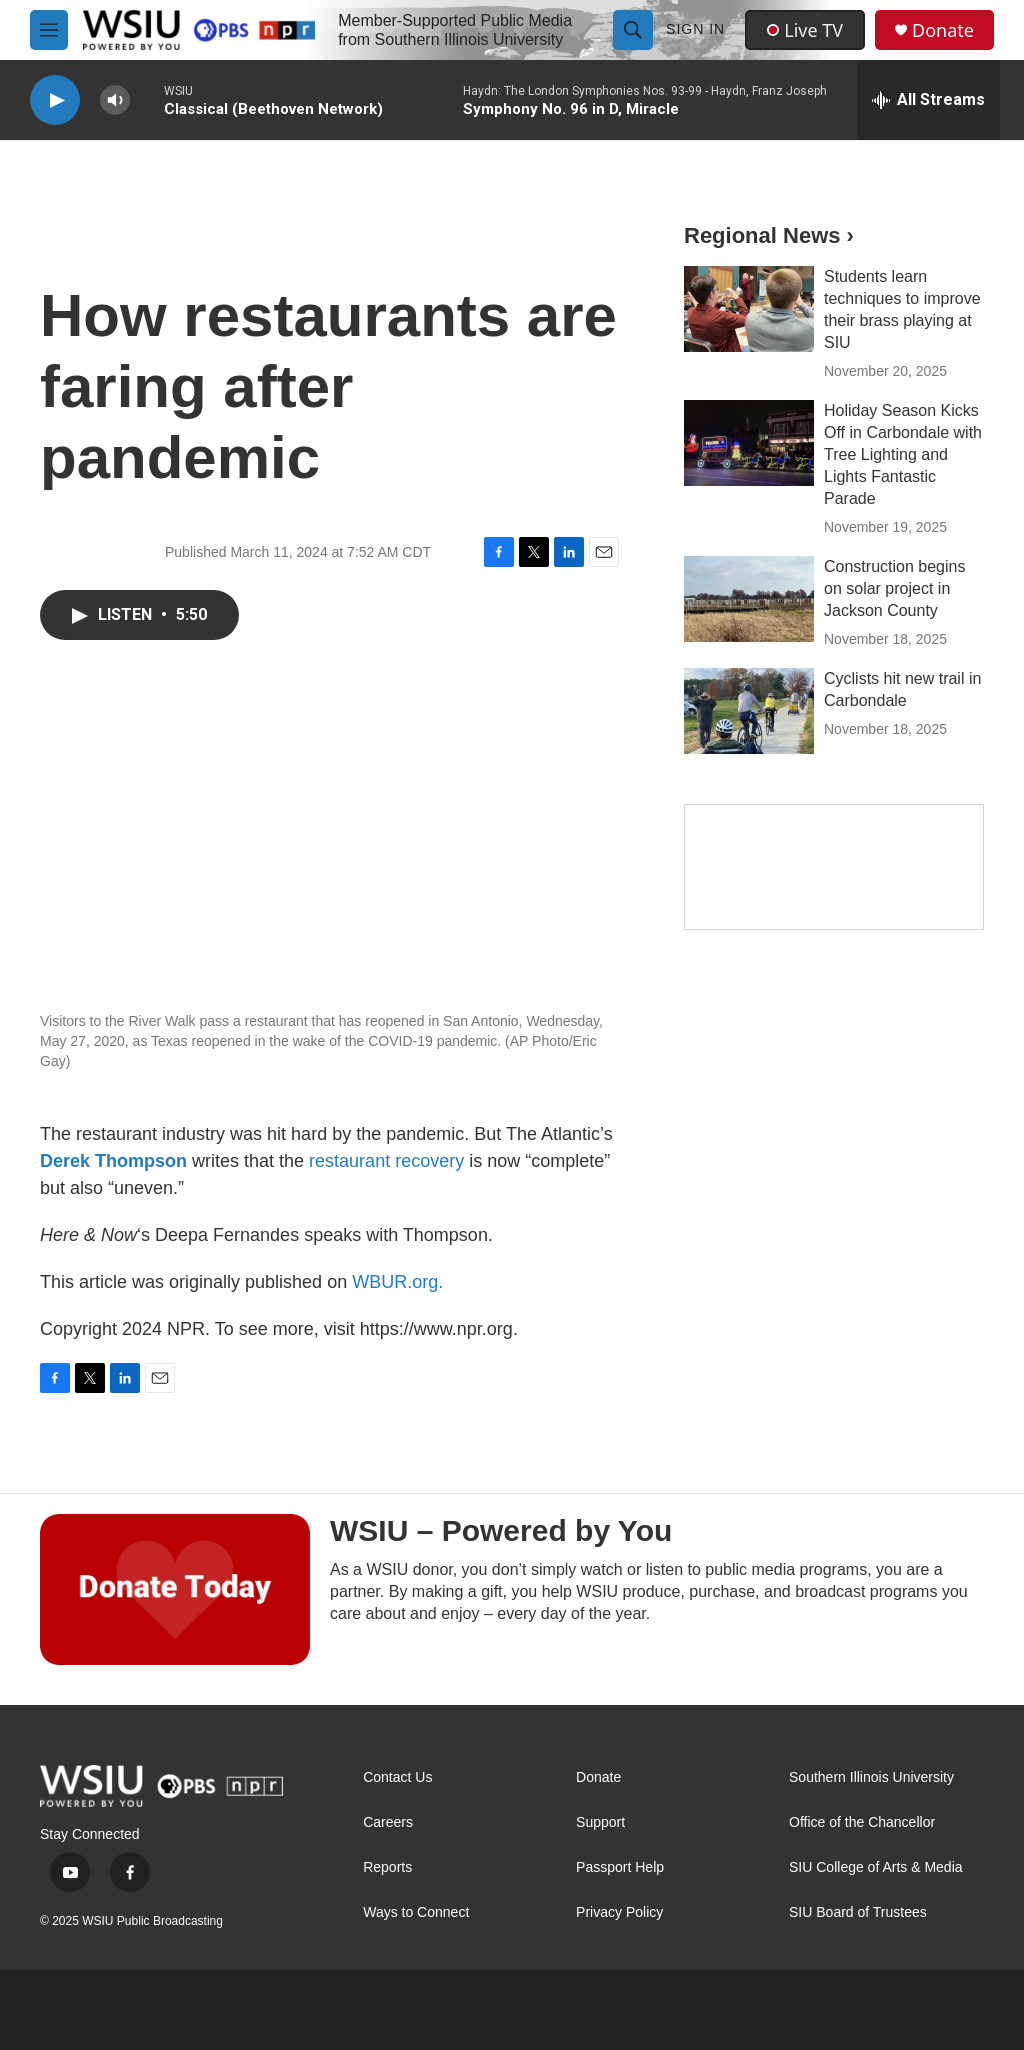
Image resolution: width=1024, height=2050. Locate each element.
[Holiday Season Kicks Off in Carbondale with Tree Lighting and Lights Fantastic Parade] (749, 443)
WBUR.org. (397, 1282)
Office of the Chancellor (862, 1822)
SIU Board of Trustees (858, 1912)
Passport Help (620, 1867)
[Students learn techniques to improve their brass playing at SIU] (749, 309)
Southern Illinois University (871, 1777)
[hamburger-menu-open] (49, 30)
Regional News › (769, 235)
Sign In (695, 29)
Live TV (805, 30)
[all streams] (928, 100)
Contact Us (397, 1777)
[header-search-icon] (633, 30)
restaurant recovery (386, 1161)
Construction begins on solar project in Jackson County (894, 588)
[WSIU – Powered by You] (175, 1589)
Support (600, 1822)
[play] (55, 100)
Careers (388, 1822)
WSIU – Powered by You (501, 1530)
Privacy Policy (619, 1912)
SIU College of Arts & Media (876, 1867)
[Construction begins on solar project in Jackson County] (749, 599)
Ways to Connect (416, 1912)
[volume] (115, 100)
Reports (387, 1867)
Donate (943, 30)
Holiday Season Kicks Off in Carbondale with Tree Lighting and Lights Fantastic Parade (903, 454)
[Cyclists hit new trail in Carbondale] (749, 711)
